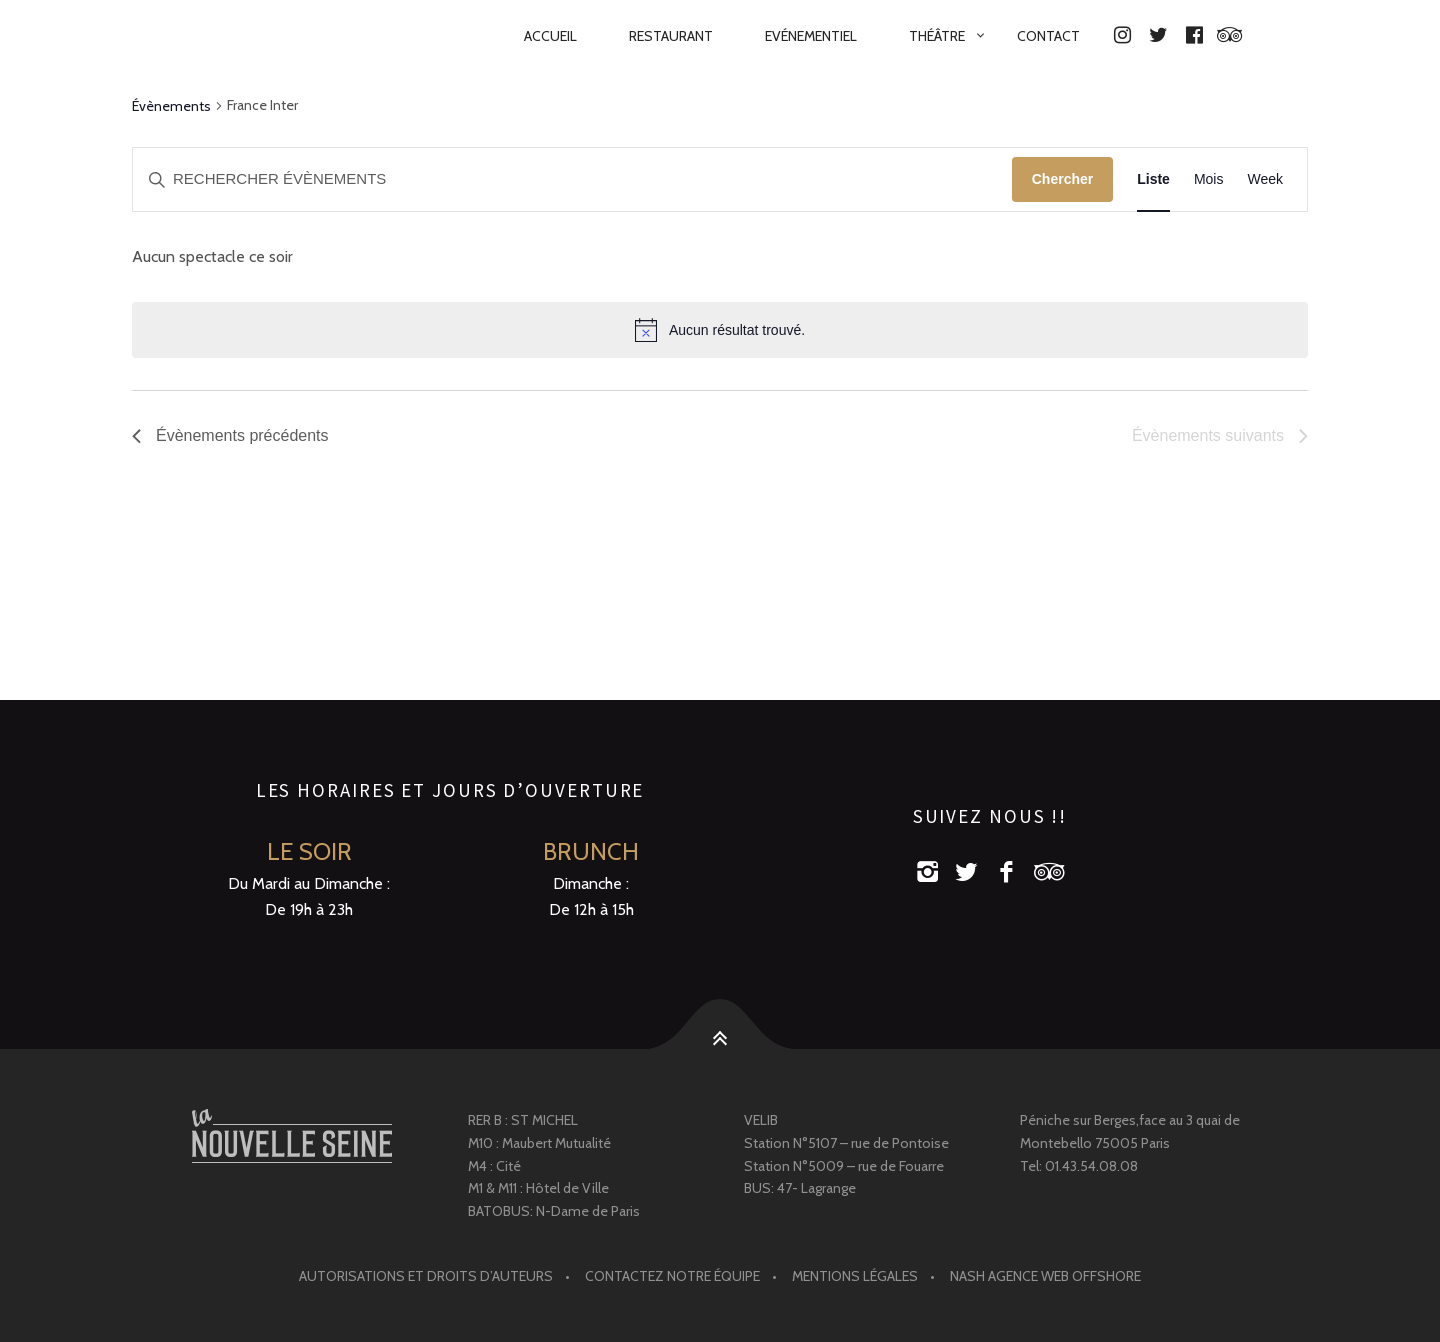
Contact (1048, 36)
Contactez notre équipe (672, 1276)
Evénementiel (811, 36)
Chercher (1062, 179)
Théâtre (937, 36)
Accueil (550, 36)
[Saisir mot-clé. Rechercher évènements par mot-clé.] (572, 179)
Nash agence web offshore (1045, 1276)
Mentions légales (855, 1276)
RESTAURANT (671, 36)
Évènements (171, 106)
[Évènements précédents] (230, 436)
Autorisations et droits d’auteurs (426, 1276)
